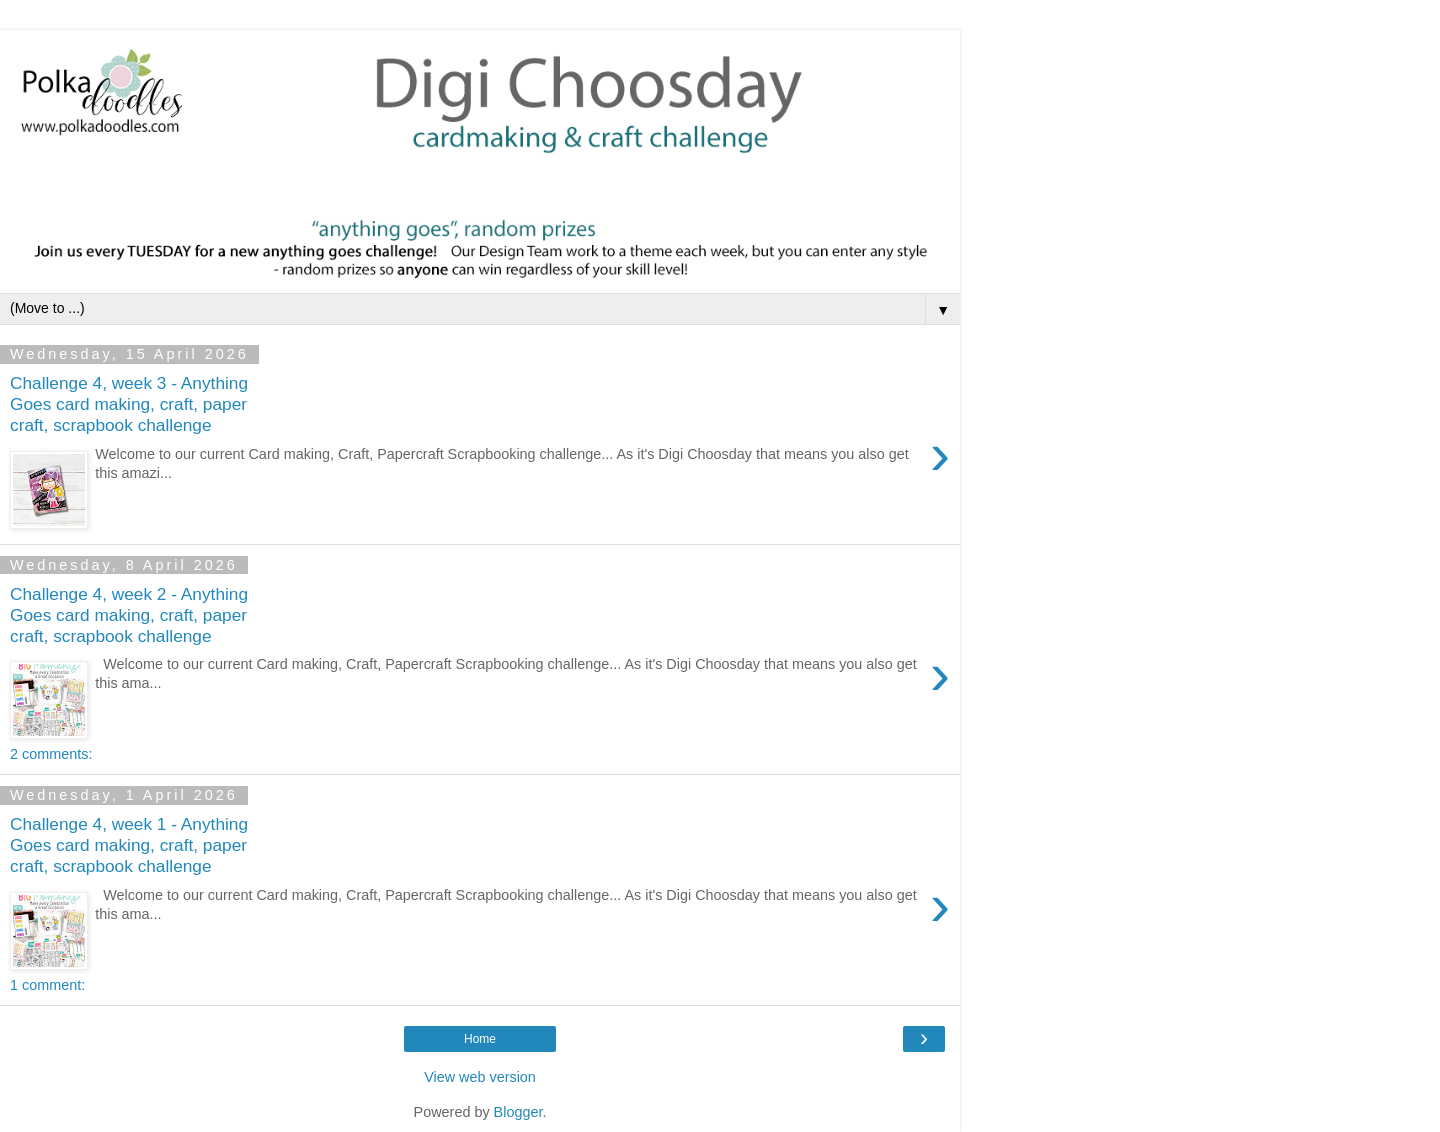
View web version (480, 1077)
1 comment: (47, 985)
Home (480, 1039)
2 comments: (51, 754)
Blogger (518, 1112)
